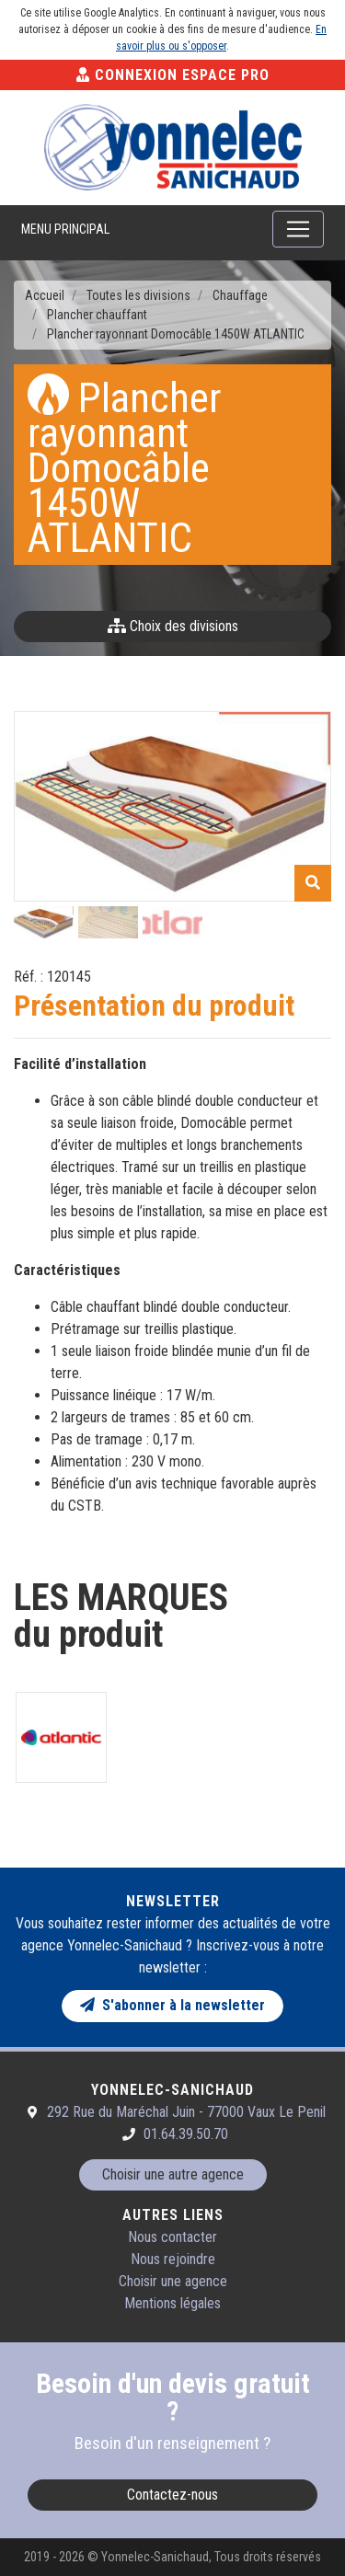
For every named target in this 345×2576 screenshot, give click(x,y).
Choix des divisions (173, 626)
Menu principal (65, 229)
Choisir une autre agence (173, 2174)
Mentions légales (172, 2303)
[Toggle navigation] (298, 229)
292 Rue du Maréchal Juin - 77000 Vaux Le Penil (186, 2112)
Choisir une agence (173, 2281)
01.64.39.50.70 (186, 2134)
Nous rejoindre (173, 2259)
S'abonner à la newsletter (172, 2005)
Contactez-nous (172, 2494)
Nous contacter (172, 2237)
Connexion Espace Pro (173, 75)
